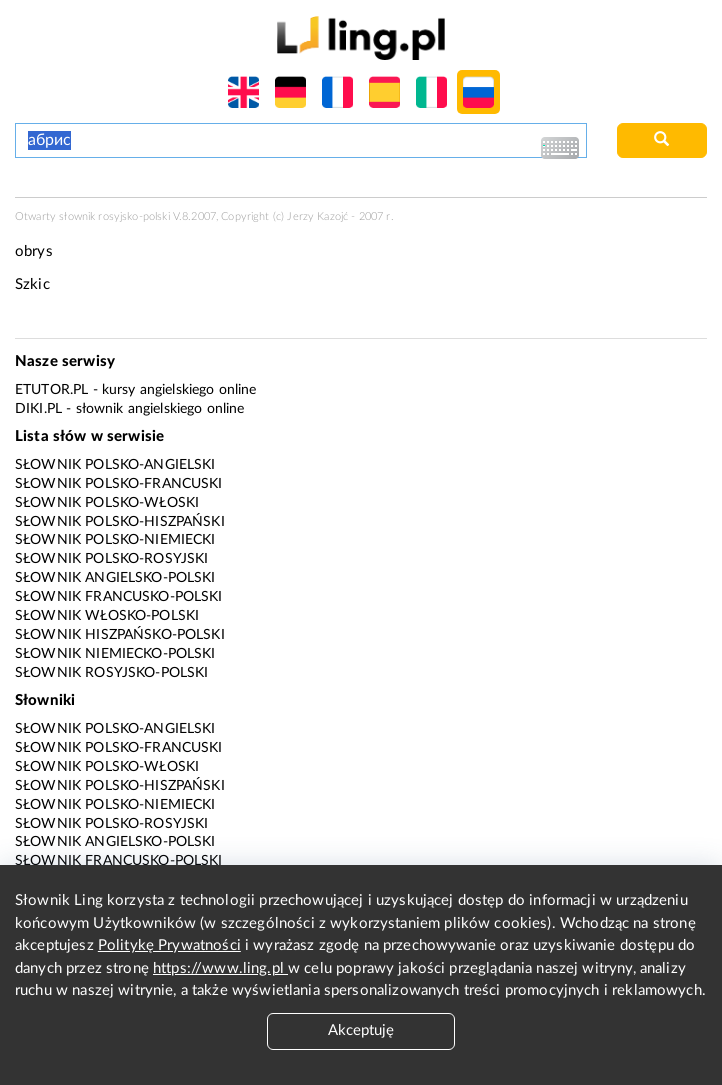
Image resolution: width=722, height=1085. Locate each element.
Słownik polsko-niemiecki (115, 540)
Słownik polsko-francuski (119, 484)
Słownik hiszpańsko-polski (120, 635)
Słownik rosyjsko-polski (111, 673)
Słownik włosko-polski (107, 616)
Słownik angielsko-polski (115, 578)
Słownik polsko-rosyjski (111, 559)
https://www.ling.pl (220, 968)
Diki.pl (38, 409)
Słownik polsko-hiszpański (120, 522)
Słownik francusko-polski (119, 597)
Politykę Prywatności (169, 945)
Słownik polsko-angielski (115, 465)
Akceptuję (361, 1030)
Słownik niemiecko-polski (115, 654)
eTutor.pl (51, 390)
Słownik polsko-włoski (107, 503)
